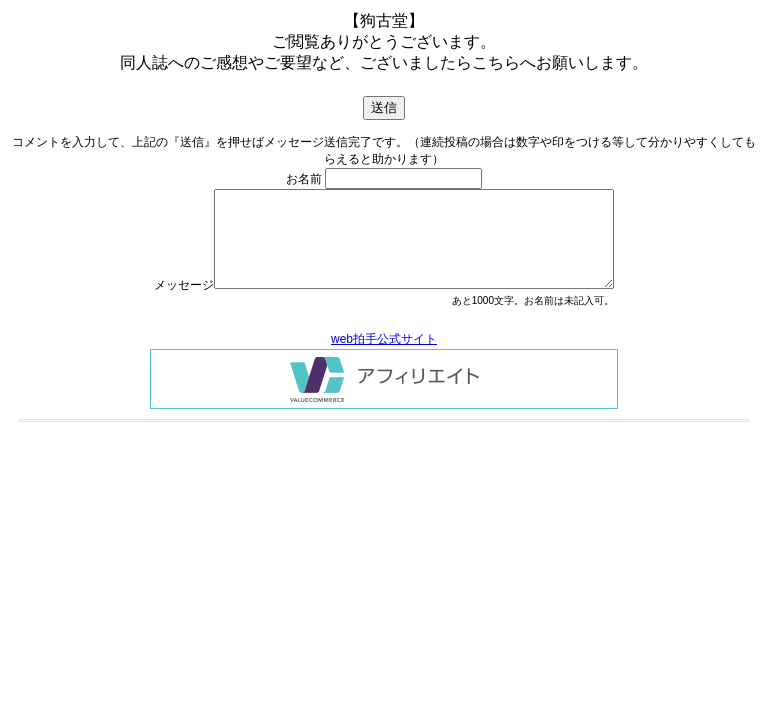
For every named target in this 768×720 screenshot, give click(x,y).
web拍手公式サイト (384, 339)
